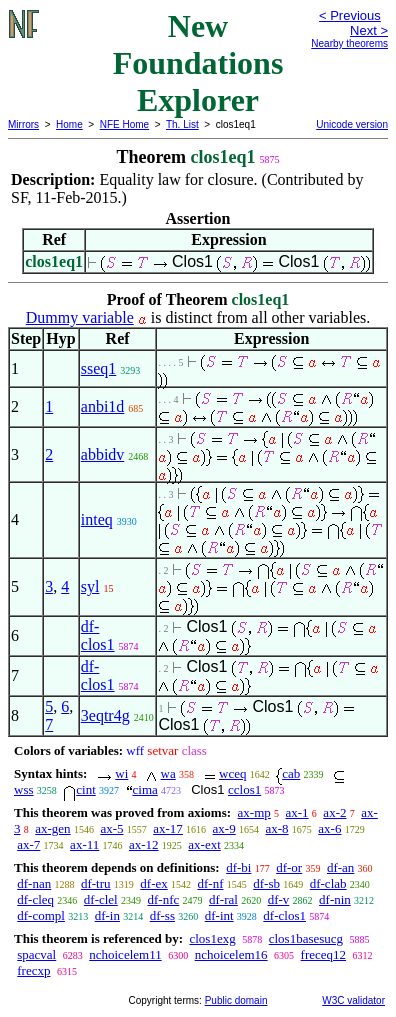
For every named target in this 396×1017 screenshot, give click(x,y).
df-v (279, 899)
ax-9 (224, 828)
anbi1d (103, 406)
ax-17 (168, 828)
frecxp (33, 970)
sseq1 (99, 368)
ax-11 (84, 844)
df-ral (223, 899)
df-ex (153, 883)
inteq (97, 519)
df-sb (266, 883)
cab (291, 773)
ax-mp (254, 812)
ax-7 (28, 844)
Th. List (182, 124)
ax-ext (204, 844)
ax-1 (297, 812)
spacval (36, 954)
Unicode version (352, 124)
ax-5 (111, 828)
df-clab (328, 883)
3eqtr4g (105, 715)
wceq (232, 773)
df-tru (96, 883)
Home (69, 124)
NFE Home (124, 124)
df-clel (101, 899)
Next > (369, 30)
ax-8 (276, 828)
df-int (219, 915)
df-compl (41, 915)
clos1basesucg (306, 938)
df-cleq (35, 899)
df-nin (335, 899)
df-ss (162, 915)
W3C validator (353, 1000)
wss (24, 789)
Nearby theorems (349, 43)
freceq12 (323, 954)
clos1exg (212, 938)
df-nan (34, 883)
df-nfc (163, 899)
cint (86, 789)
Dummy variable (80, 317)
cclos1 (244, 789)
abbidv (103, 454)
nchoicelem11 (125, 954)
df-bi (238, 867)
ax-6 (329, 828)
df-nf (210, 883)
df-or (289, 867)
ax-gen (52, 828)
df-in (107, 915)
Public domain (236, 1000)
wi (121, 773)
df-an (340, 867)
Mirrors (23, 124)
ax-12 (144, 844)
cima (145, 789)
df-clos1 (98, 635)
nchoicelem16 (231, 954)
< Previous (350, 15)
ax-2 (334, 812)
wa (168, 773)
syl (90, 586)
